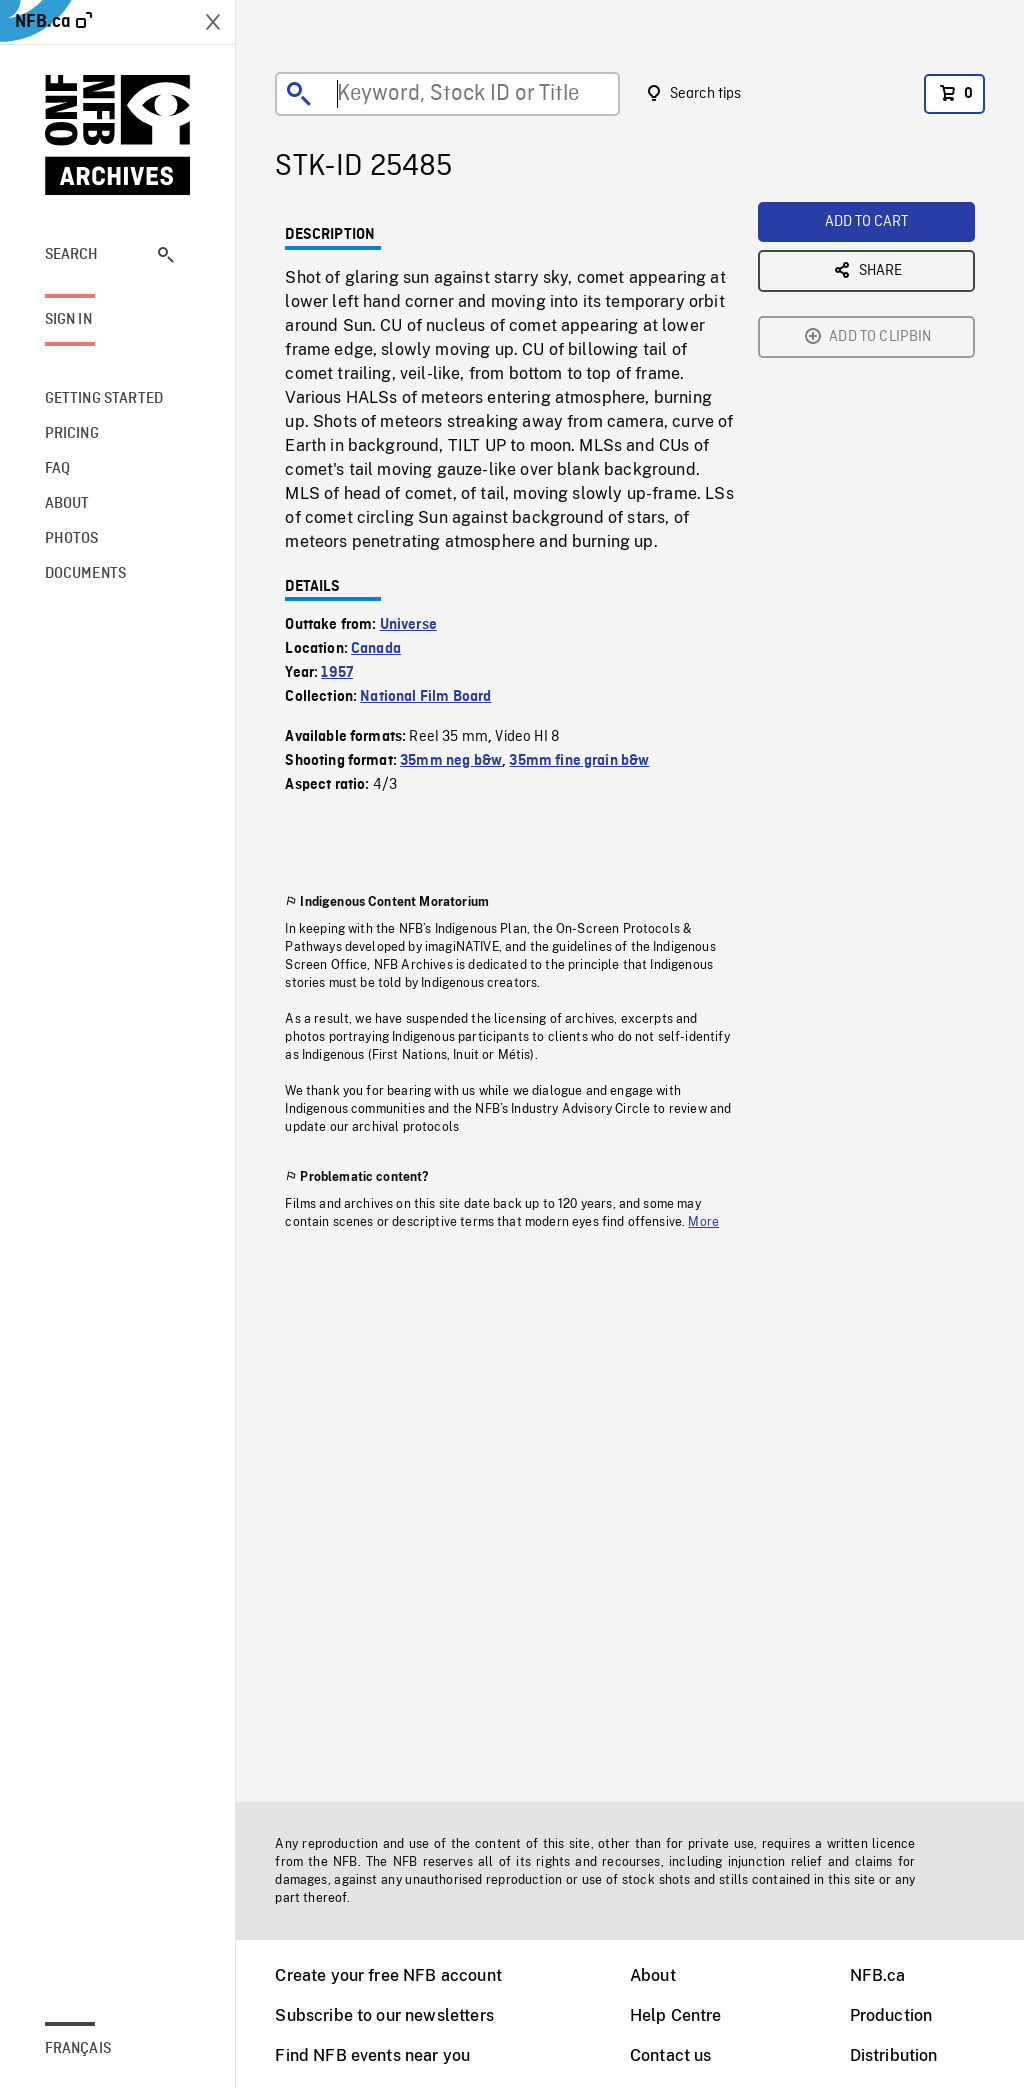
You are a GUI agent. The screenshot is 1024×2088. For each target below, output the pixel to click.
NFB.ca (878, 1975)
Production (891, 2015)
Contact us (671, 2055)
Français (78, 2049)
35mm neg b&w (451, 761)
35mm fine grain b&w (579, 761)
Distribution (894, 2055)
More (703, 1222)
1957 (337, 673)
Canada (376, 649)
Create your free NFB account (388, 1975)
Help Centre (676, 2015)
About (653, 1975)
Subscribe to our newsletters (384, 2015)
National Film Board (425, 697)
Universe (408, 625)
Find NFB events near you (372, 2055)
